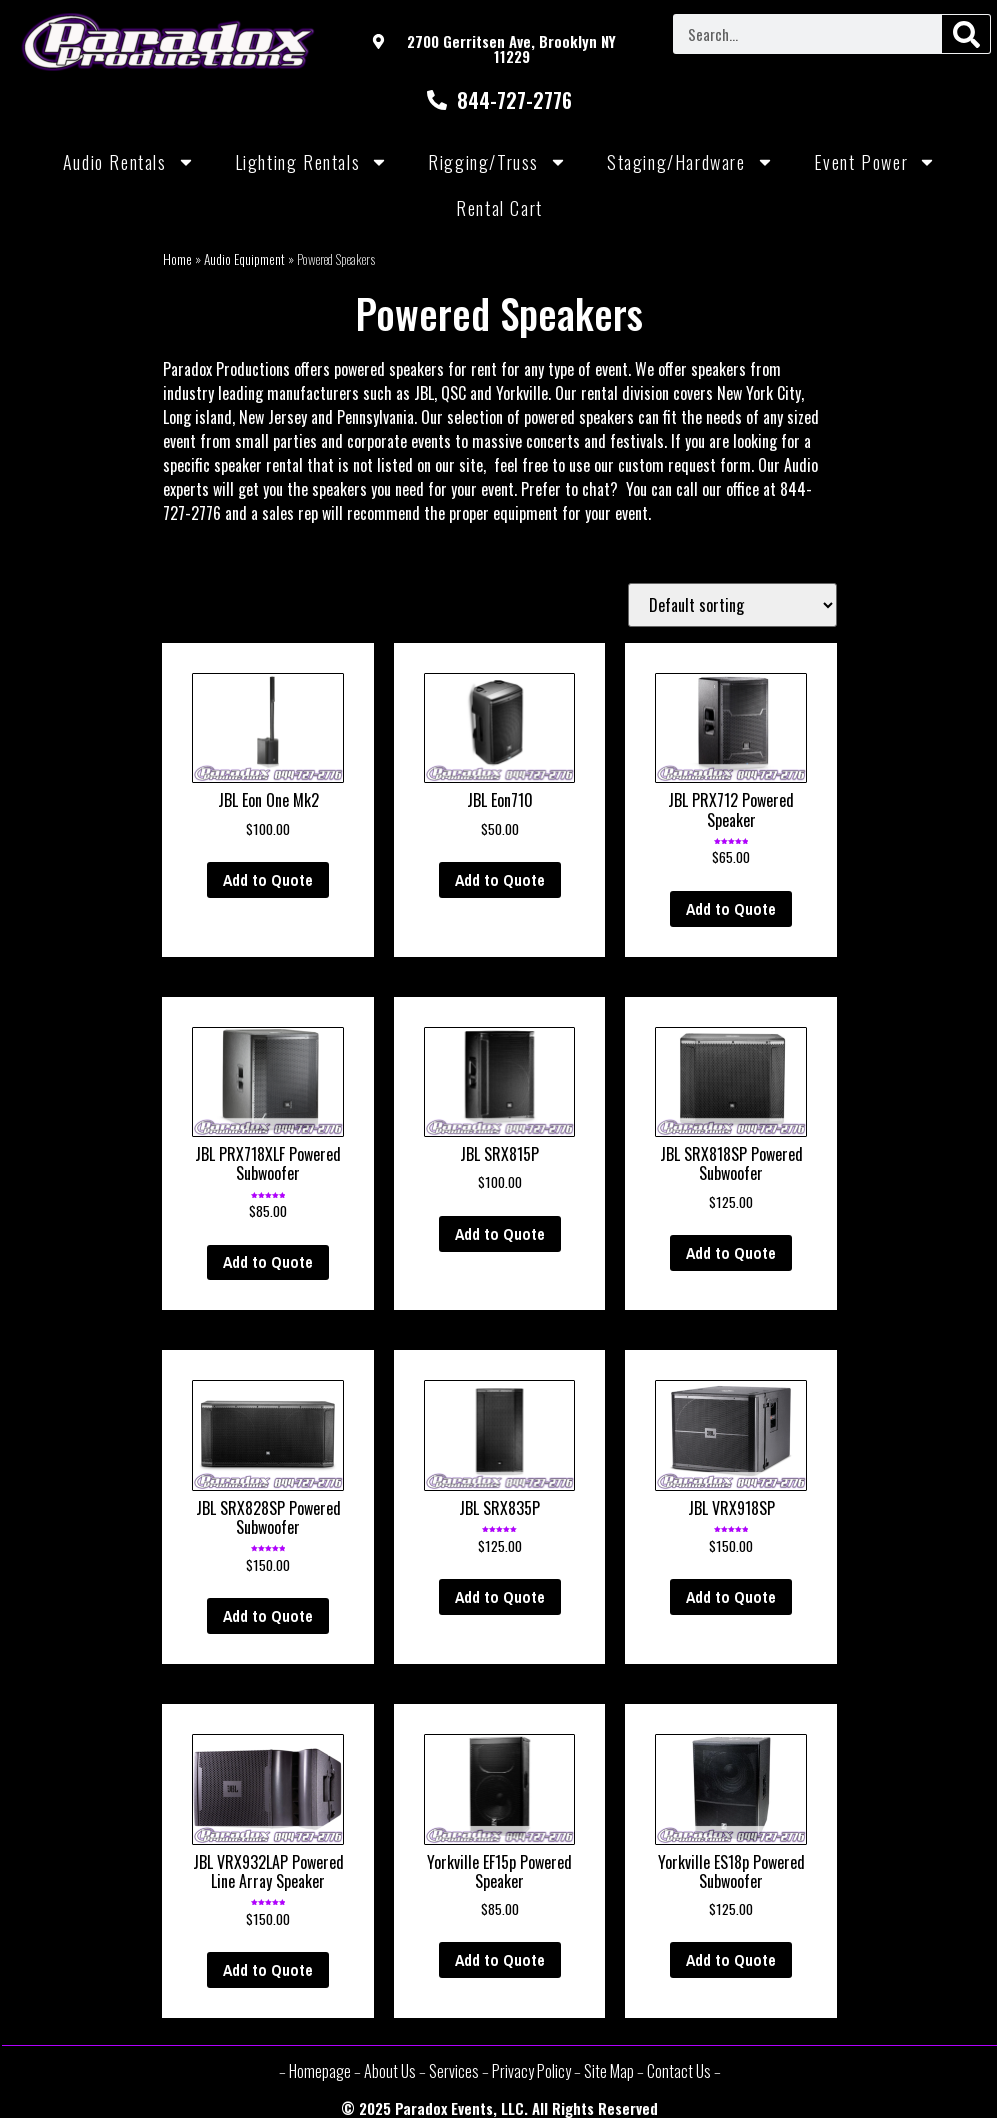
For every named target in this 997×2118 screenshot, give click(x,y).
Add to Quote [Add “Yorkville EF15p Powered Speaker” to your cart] (500, 1960)
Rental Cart (499, 208)
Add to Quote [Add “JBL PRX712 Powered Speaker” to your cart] (731, 909)
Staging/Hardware (690, 162)
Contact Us (679, 2071)
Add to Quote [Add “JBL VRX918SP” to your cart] (731, 1597)
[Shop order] (732, 605)
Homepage (320, 2071)
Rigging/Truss (497, 162)
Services (454, 2071)
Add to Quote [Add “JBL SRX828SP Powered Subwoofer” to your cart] (268, 1616)
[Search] (966, 34)
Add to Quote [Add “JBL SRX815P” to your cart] (500, 1234)
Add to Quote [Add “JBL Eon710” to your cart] (500, 880)
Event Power (875, 162)
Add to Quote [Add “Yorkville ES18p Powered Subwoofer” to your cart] (731, 1960)
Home (177, 259)
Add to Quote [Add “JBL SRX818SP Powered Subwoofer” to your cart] (731, 1253)
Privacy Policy (531, 2071)
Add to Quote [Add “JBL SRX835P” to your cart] (500, 1597)
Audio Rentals (129, 162)
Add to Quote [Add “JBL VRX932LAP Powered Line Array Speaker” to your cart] (268, 1970)
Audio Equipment (244, 259)
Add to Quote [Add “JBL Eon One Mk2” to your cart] (268, 880)
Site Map (609, 2071)
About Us (390, 2071)
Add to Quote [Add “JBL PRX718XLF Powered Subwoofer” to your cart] (268, 1262)
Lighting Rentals (312, 162)
